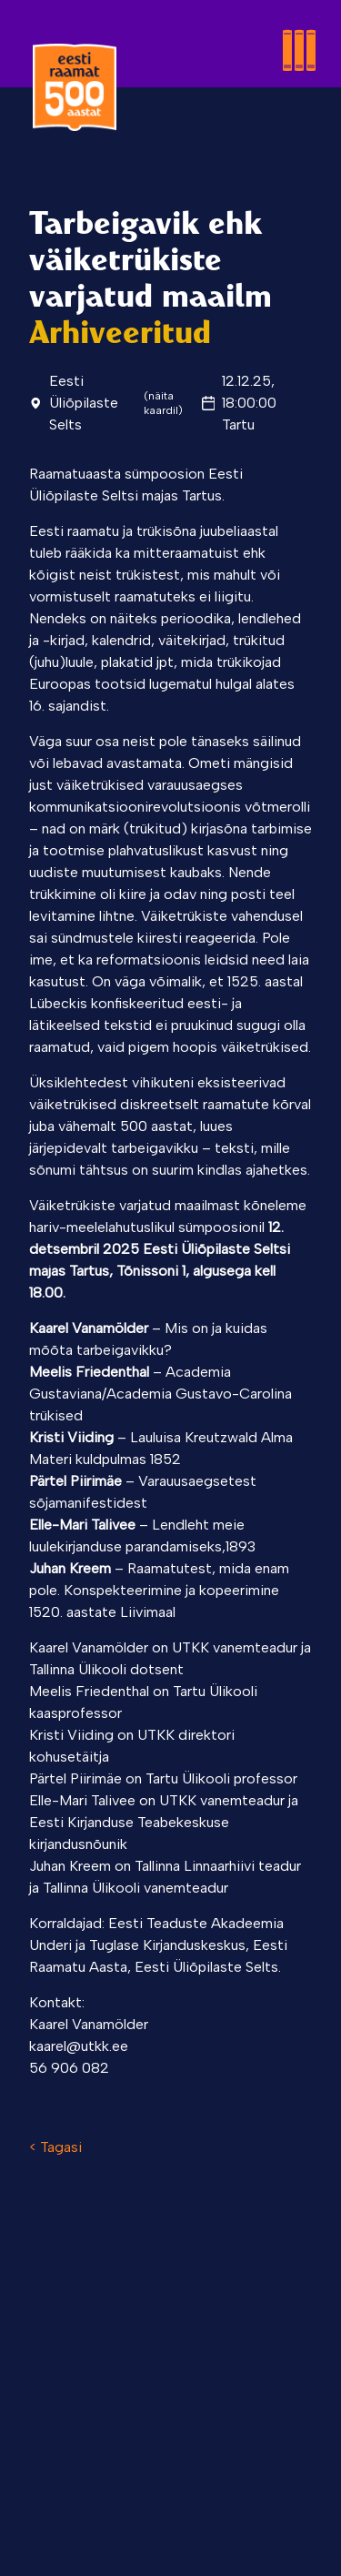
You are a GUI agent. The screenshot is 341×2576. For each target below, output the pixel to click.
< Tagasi (55, 2147)
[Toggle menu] (243, 29)
